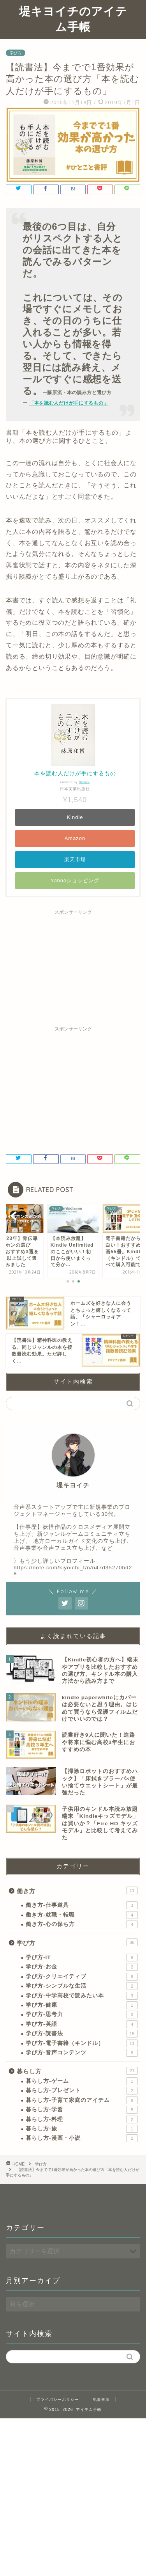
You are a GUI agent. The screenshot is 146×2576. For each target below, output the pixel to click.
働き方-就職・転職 (82, 1915)
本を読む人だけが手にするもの (75, 773)
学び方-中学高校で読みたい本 (82, 1996)
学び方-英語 (82, 2024)
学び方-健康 (82, 2005)
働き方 (77, 1890)
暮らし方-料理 (82, 2119)
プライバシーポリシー (57, 2399)
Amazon (75, 838)
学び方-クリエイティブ (82, 1977)
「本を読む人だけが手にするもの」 (69, 403)
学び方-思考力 (82, 2014)
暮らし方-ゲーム (82, 2081)
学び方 (15, 53)
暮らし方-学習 (82, 2110)
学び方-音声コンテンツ (82, 2053)
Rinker (84, 782)
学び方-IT (82, 1957)
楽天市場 (75, 859)
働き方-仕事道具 (82, 1905)
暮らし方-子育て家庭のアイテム (82, 2100)
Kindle (75, 817)
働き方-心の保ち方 (82, 1924)
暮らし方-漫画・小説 (82, 2138)
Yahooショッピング (75, 880)
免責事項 (101, 2399)
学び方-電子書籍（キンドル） (82, 2043)
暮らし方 (77, 2071)
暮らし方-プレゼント (82, 2091)
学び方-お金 (82, 1967)
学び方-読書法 (82, 2034)
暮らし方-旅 (82, 2129)
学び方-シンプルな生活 (82, 1986)
